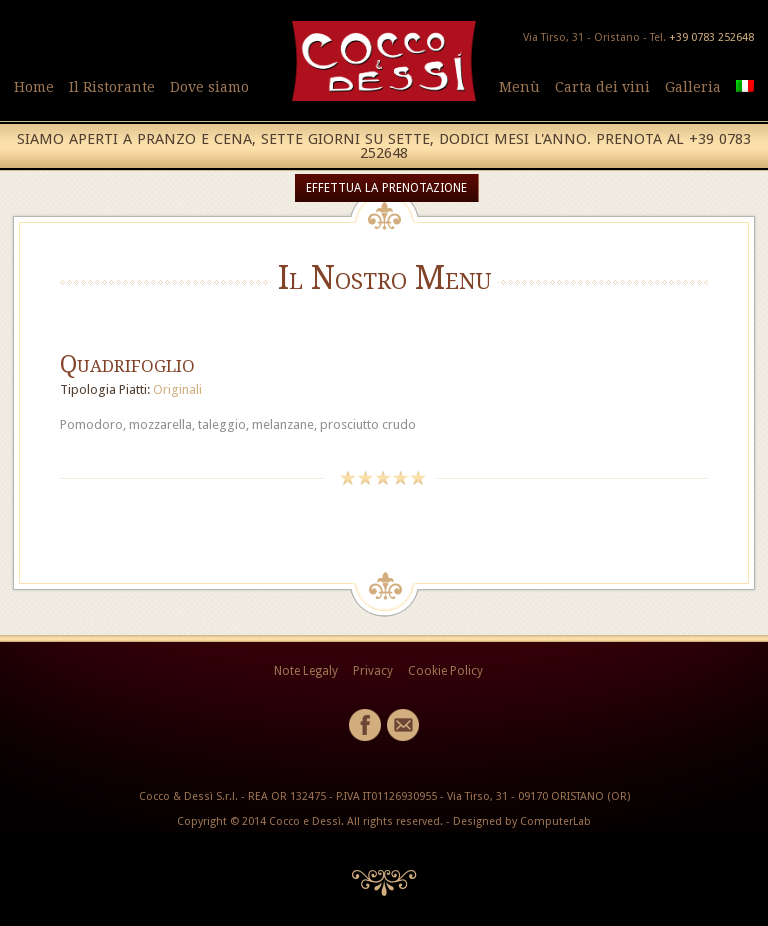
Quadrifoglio (127, 364)
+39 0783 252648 (711, 37)
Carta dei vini (602, 87)
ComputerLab (555, 821)
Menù (519, 87)
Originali (177, 389)
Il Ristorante (112, 87)
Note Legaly (306, 671)
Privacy (373, 671)
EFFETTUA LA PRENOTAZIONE (386, 188)
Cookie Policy (445, 671)
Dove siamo (209, 87)
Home (34, 87)
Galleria (693, 87)
